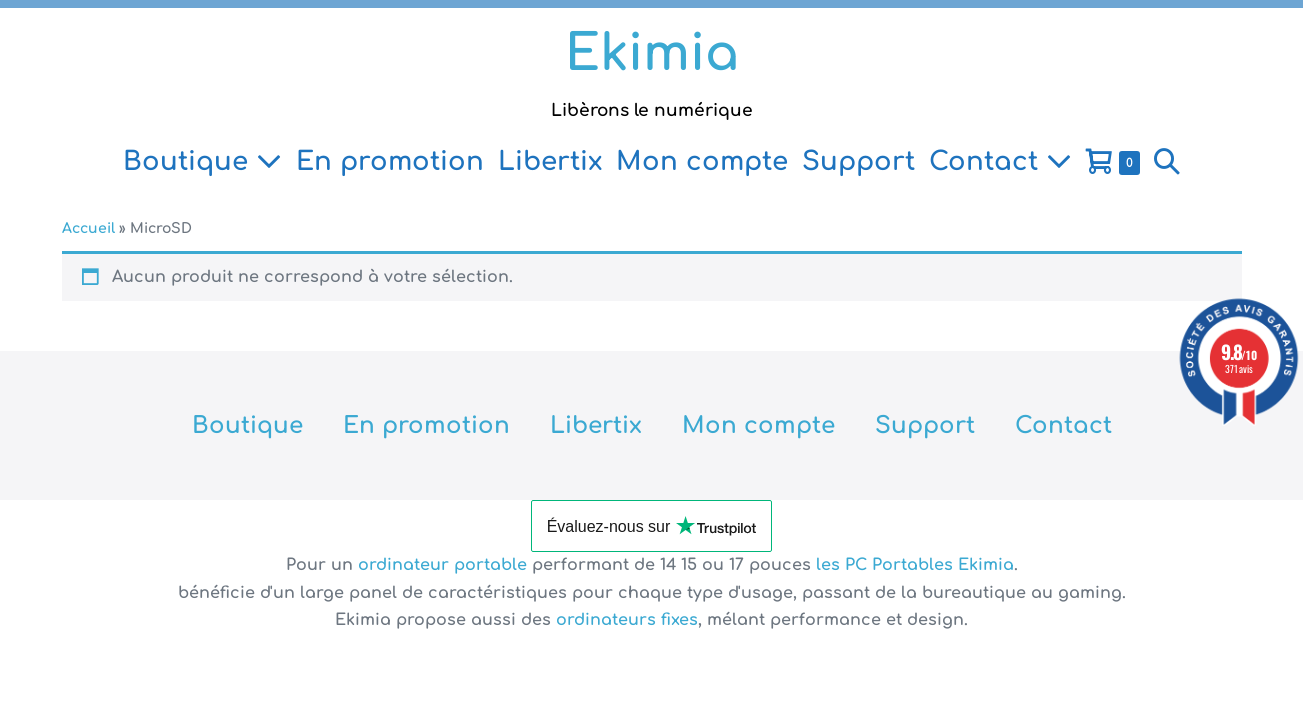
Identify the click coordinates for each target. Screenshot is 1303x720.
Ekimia (652, 54)
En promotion (390, 161)
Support (858, 161)
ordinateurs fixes (627, 620)
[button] (1167, 162)
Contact (1000, 161)
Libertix (550, 161)
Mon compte (702, 161)
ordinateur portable (445, 565)
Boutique (202, 161)
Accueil (88, 228)
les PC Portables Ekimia (915, 565)
